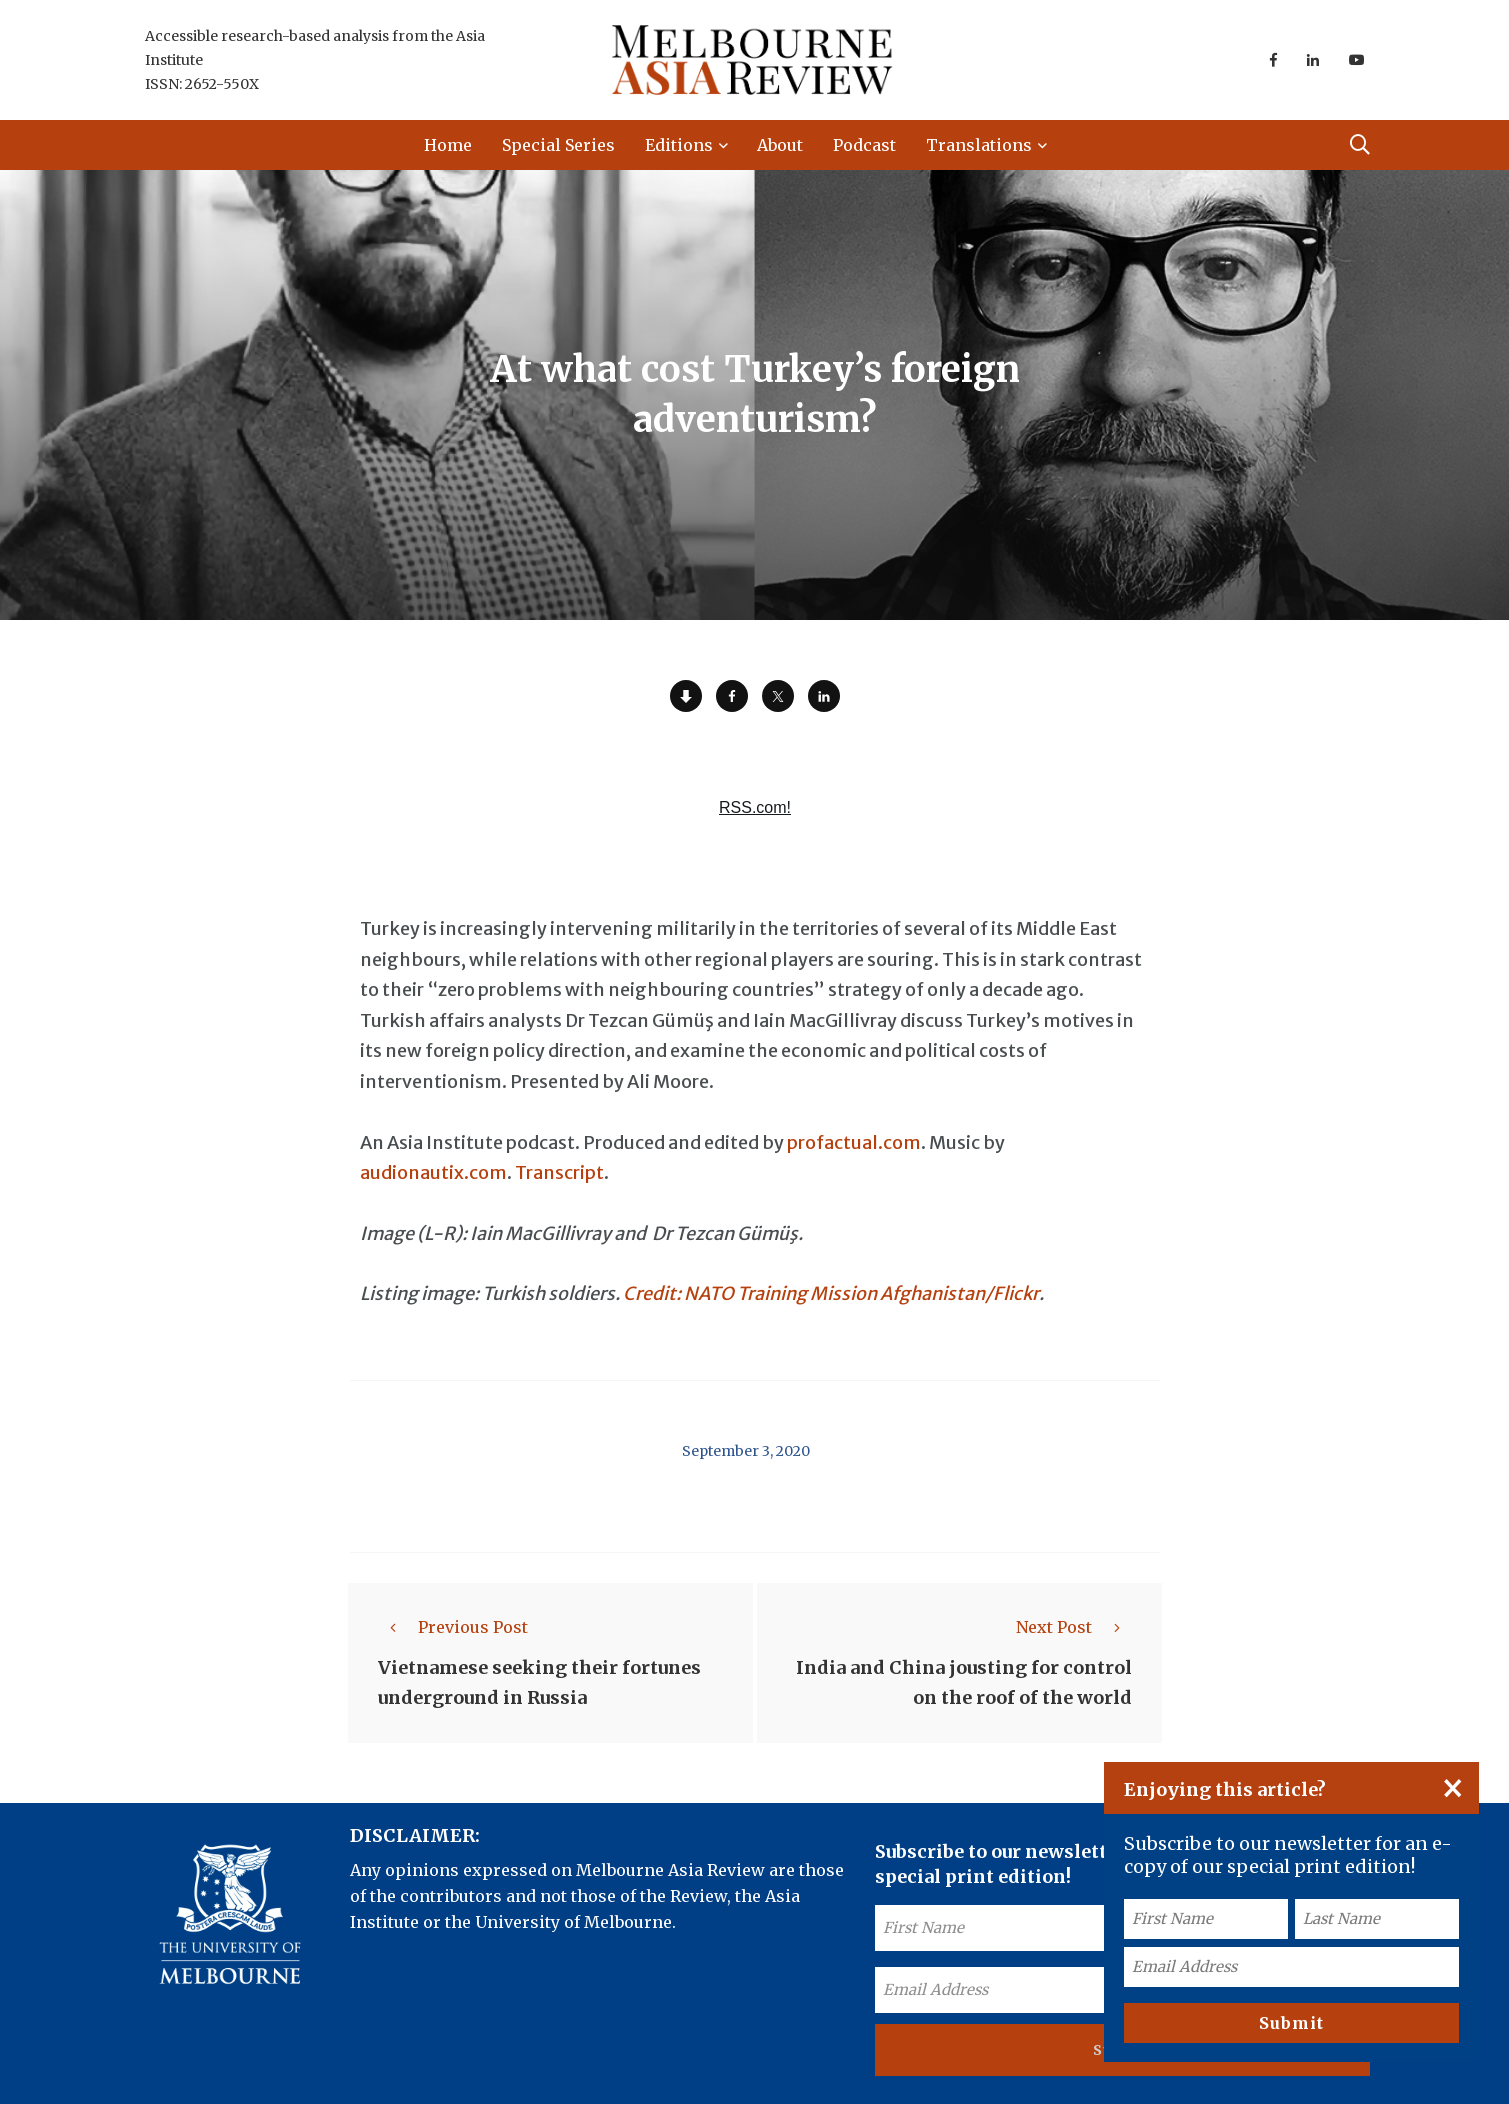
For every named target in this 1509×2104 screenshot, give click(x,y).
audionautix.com (433, 1172)
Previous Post (453, 1627)
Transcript (559, 1172)
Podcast (864, 145)
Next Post (1074, 1627)
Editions (679, 145)
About (780, 145)
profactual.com (854, 1142)
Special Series (558, 145)
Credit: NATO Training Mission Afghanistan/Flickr (831, 1293)
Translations (979, 145)
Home (448, 145)
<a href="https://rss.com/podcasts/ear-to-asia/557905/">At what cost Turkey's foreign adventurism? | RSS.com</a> (755, 819)
